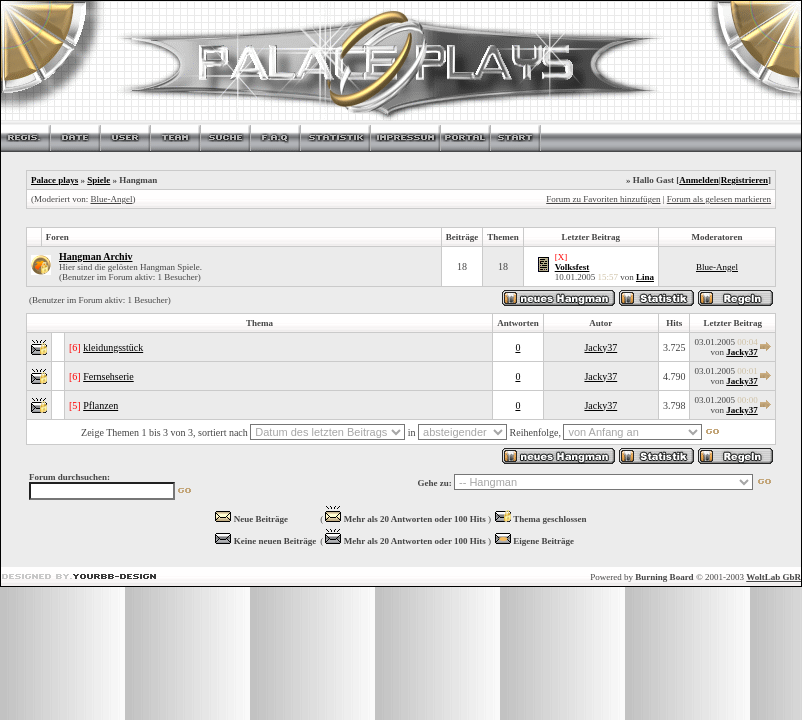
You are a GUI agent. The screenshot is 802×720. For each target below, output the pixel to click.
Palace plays (54, 180)
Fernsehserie (108, 376)
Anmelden (699, 180)
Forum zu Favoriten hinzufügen (603, 199)
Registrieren (744, 180)
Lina (645, 277)
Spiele (98, 180)
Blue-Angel (111, 199)
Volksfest (572, 267)
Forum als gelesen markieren (719, 199)
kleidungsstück (113, 347)
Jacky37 (600, 347)
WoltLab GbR (773, 577)
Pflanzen (100, 405)
